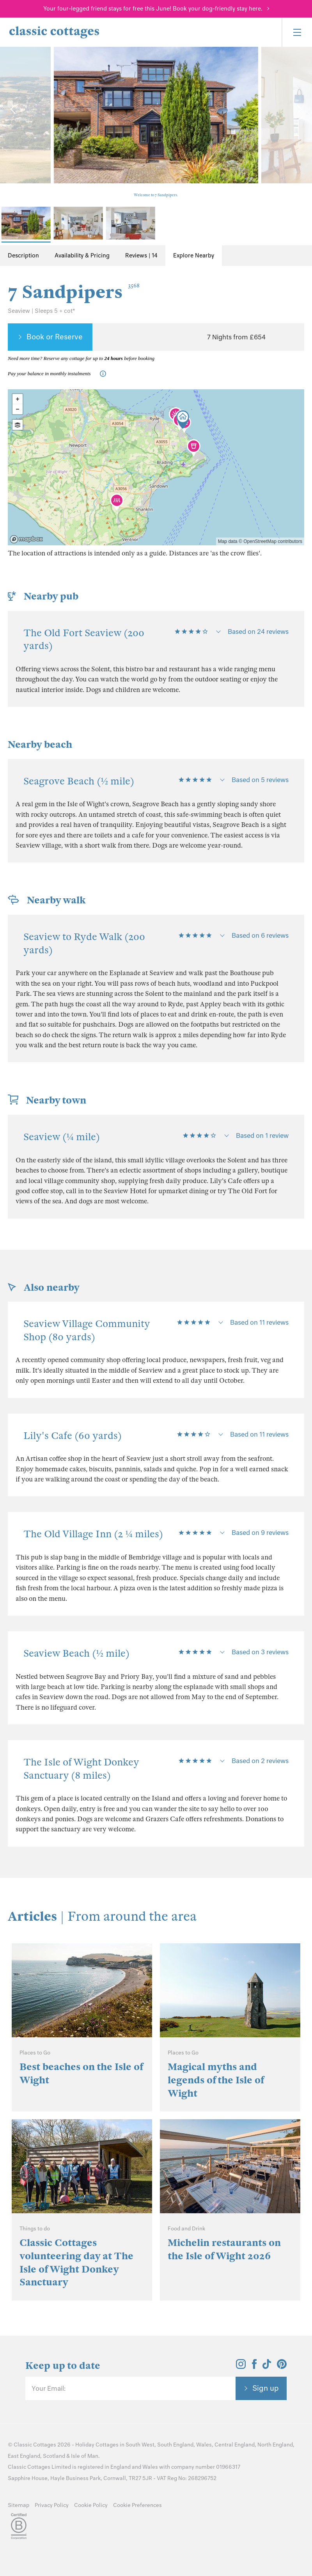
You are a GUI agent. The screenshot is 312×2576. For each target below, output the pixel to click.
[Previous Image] (13, 109)
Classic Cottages (35, 2444)
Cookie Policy (91, 2505)
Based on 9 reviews (260, 1532)
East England (24, 2456)
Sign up (265, 2388)
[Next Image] (298, 109)
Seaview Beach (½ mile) (76, 1653)
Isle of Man (84, 2456)
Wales (204, 2444)
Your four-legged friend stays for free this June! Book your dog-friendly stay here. (152, 8)
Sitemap (18, 2505)
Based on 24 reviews (258, 631)
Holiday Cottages (97, 2444)
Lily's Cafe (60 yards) (72, 1436)
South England (175, 2444)
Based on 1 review (262, 1135)
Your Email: (49, 2388)
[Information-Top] (105, 374)
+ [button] (17, 399)
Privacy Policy (52, 2505)
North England (275, 2444)
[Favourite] (288, 337)
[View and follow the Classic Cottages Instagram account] (241, 2366)
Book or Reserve (55, 336)
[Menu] (297, 32)
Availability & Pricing (82, 255)
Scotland (54, 2456)
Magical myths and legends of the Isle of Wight (216, 2080)
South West (140, 2444)
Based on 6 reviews (260, 935)
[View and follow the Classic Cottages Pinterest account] (282, 2366)
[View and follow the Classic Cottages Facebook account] (254, 2366)
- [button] (17, 409)
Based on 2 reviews (260, 1761)
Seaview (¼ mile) (61, 1137)
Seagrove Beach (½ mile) (78, 781)
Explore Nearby (193, 255)
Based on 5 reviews (260, 780)
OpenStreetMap (260, 541)
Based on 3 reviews (260, 1652)
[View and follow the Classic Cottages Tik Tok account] (266, 2366)
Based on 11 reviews (259, 1322)
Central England (234, 2444)
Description (23, 255)
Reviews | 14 (141, 255)
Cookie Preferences (137, 2505)
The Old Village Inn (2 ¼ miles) (93, 1534)
